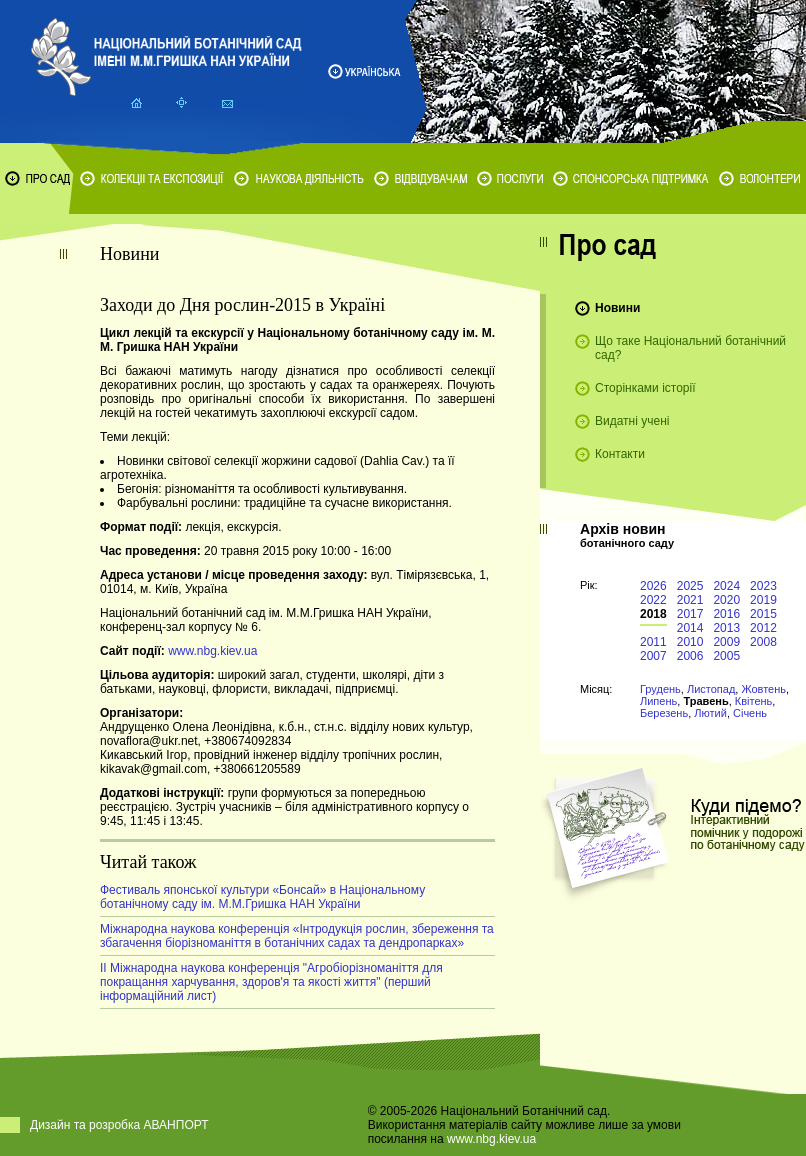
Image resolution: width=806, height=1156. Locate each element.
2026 (653, 586)
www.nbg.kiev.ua (212, 651)
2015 (763, 614)
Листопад (711, 689)
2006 (690, 656)
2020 (726, 600)
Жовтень (763, 689)
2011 (653, 642)
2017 (690, 614)
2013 (726, 628)
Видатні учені (632, 421)
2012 (763, 628)
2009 (726, 642)
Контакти (620, 454)
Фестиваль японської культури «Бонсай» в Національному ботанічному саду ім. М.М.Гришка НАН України (262, 897)
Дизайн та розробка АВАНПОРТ (119, 1125)
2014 (690, 628)
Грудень (660, 689)
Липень (658, 701)
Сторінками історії (645, 388)
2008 (763, 642)
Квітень (754, 701)
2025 (690, 586)
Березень (664, 713)
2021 (690, 600)
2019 (763, 600)
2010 (690, 642)
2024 (726, 586)
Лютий (710, 713)
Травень (705, 701)
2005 (726, 656)
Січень (750, 713)
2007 (653, 656)
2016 (726, 614)
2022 (653, 600)
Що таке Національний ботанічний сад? (690, 348)
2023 (763, 586)
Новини (617, 308)
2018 (653, 614)
